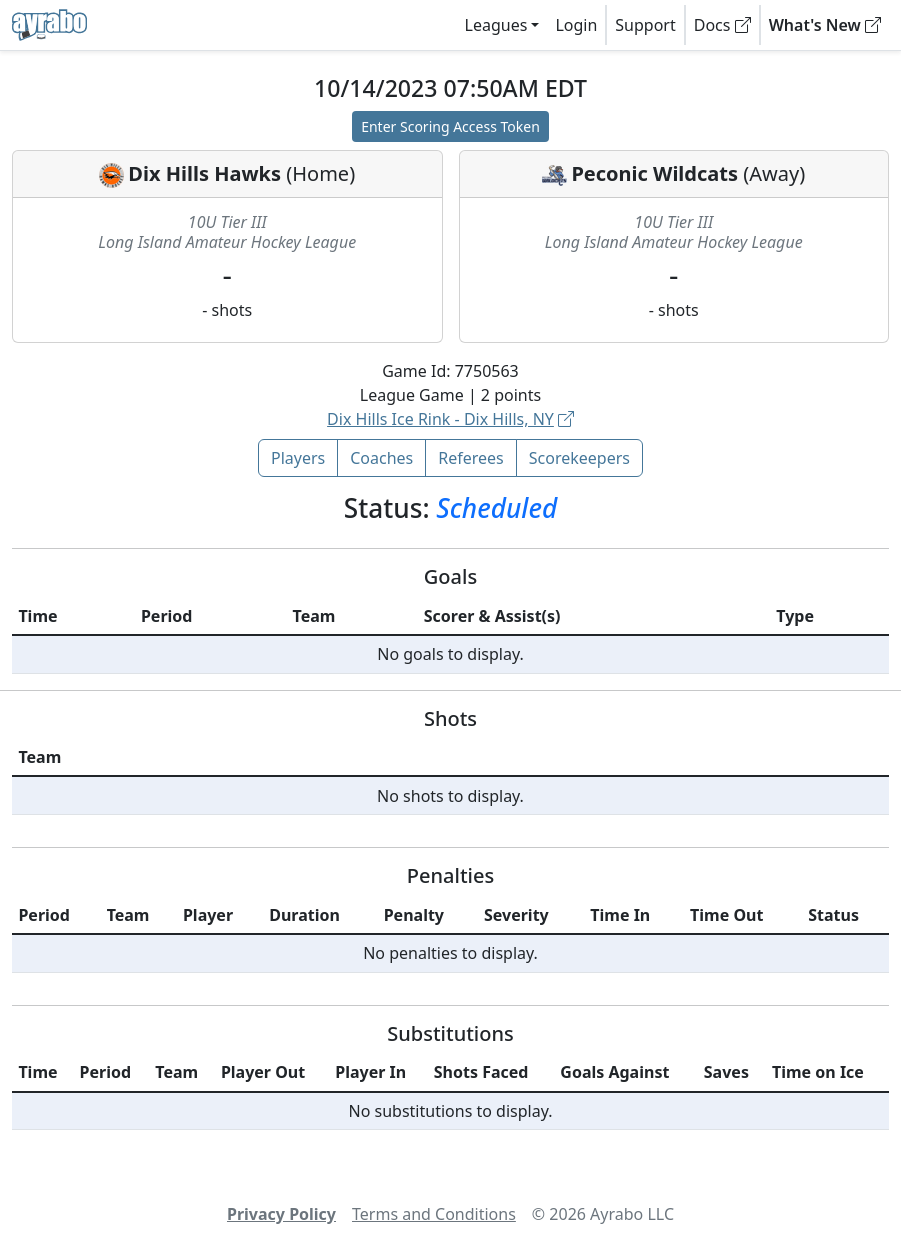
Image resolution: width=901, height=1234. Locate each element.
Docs (722, 25)
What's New (825, 25)
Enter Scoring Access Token (450, 126)
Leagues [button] (496, 25)
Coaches (381, 458)
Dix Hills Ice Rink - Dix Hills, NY (450, 419)
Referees (471, 458)
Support (645, 25)
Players (298, 458)
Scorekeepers (579, 458)
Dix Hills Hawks (204, 173)
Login (576, 25)
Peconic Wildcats (654, 173)
